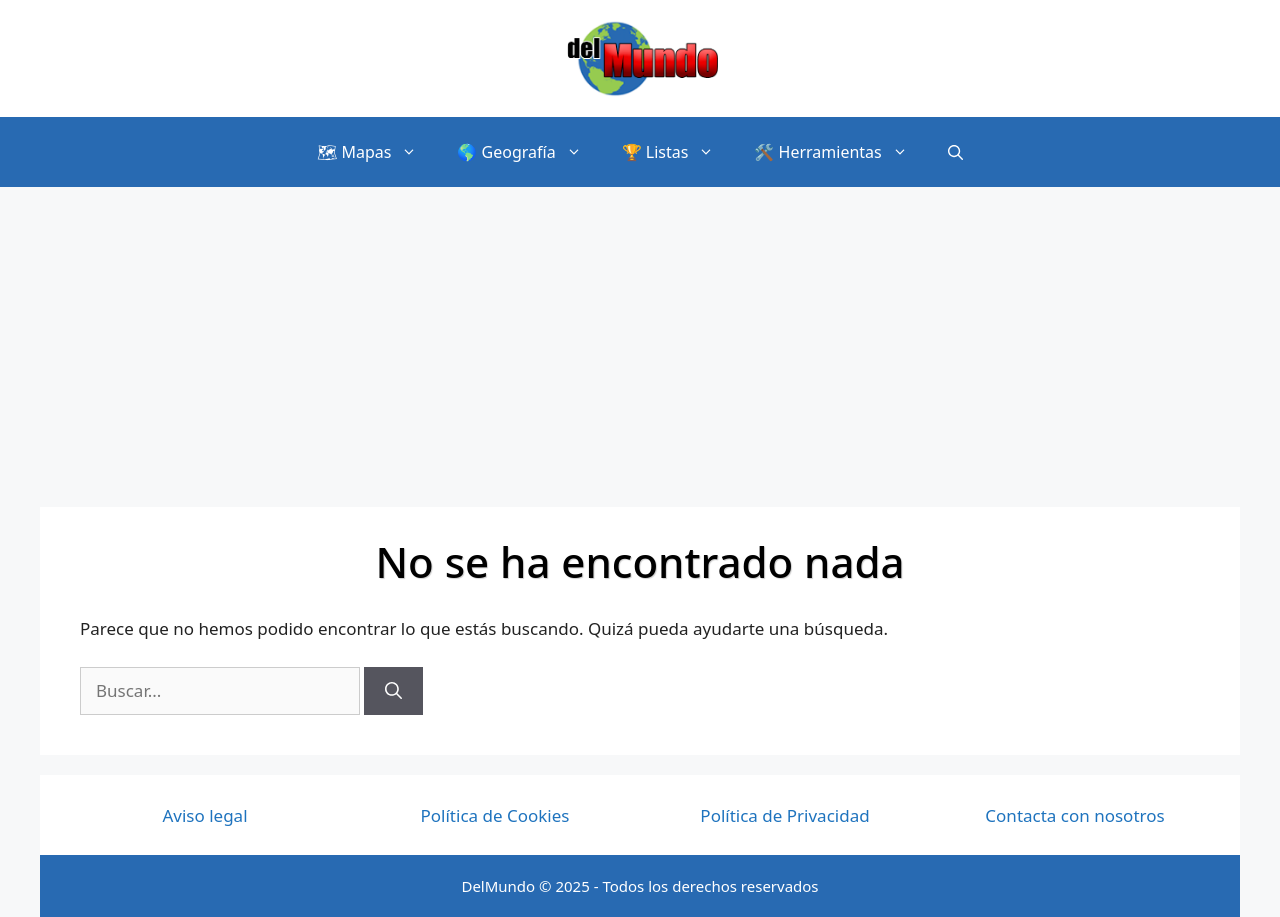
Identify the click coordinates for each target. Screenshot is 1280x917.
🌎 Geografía (529, 152)
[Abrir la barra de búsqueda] (955, 151)
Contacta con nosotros (1074, 815)
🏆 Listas (678, 152)
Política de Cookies (495, 815)
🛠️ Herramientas (840, 152)
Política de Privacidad (784, 815)
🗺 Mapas (377, 152)
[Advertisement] (640, 337)
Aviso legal (204, 815)
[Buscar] (393, 691)
